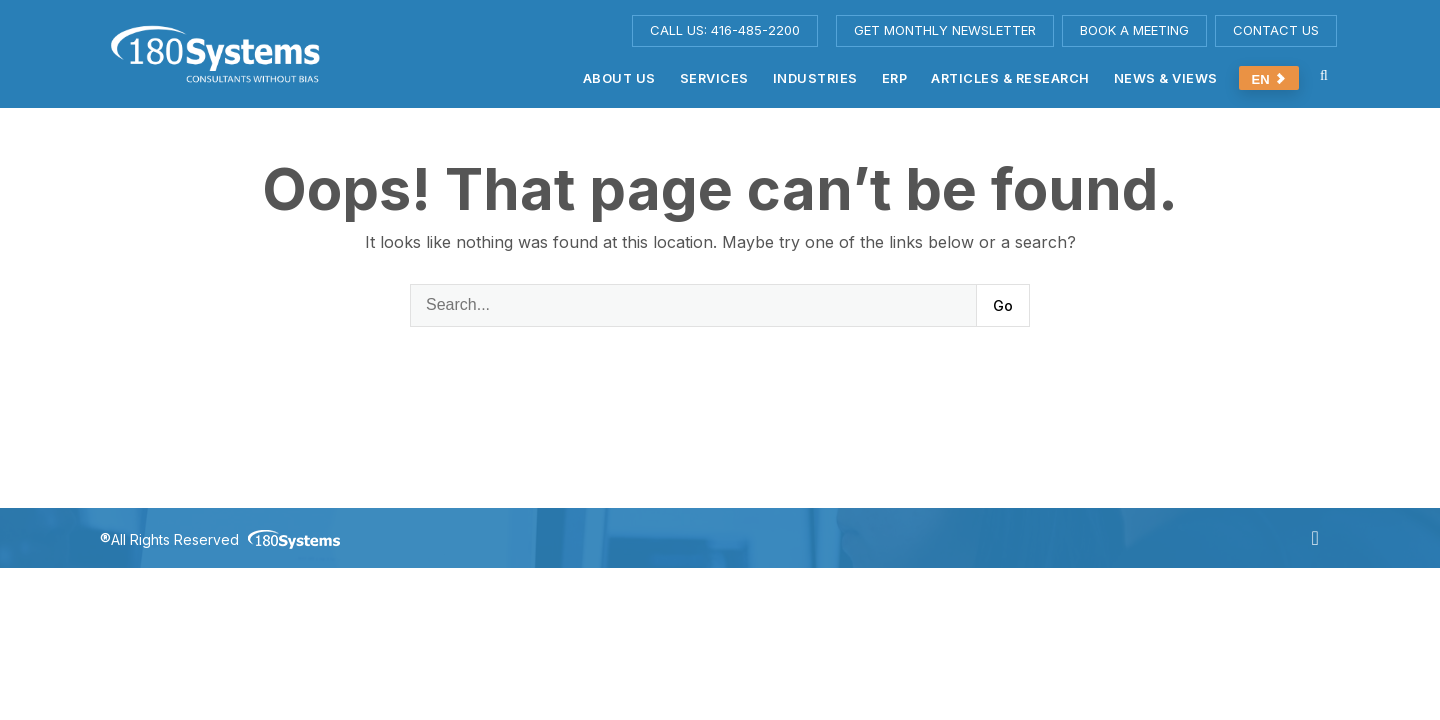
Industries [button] (815, 78)
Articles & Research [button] (1010, 78)
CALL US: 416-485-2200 (725, 30)
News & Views (1166, 78)
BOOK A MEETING (1134, 30)
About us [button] (619, 78)
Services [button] (714, 78)
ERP (895, 78)
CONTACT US (1276, 30)
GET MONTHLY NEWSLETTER (945, 30)
